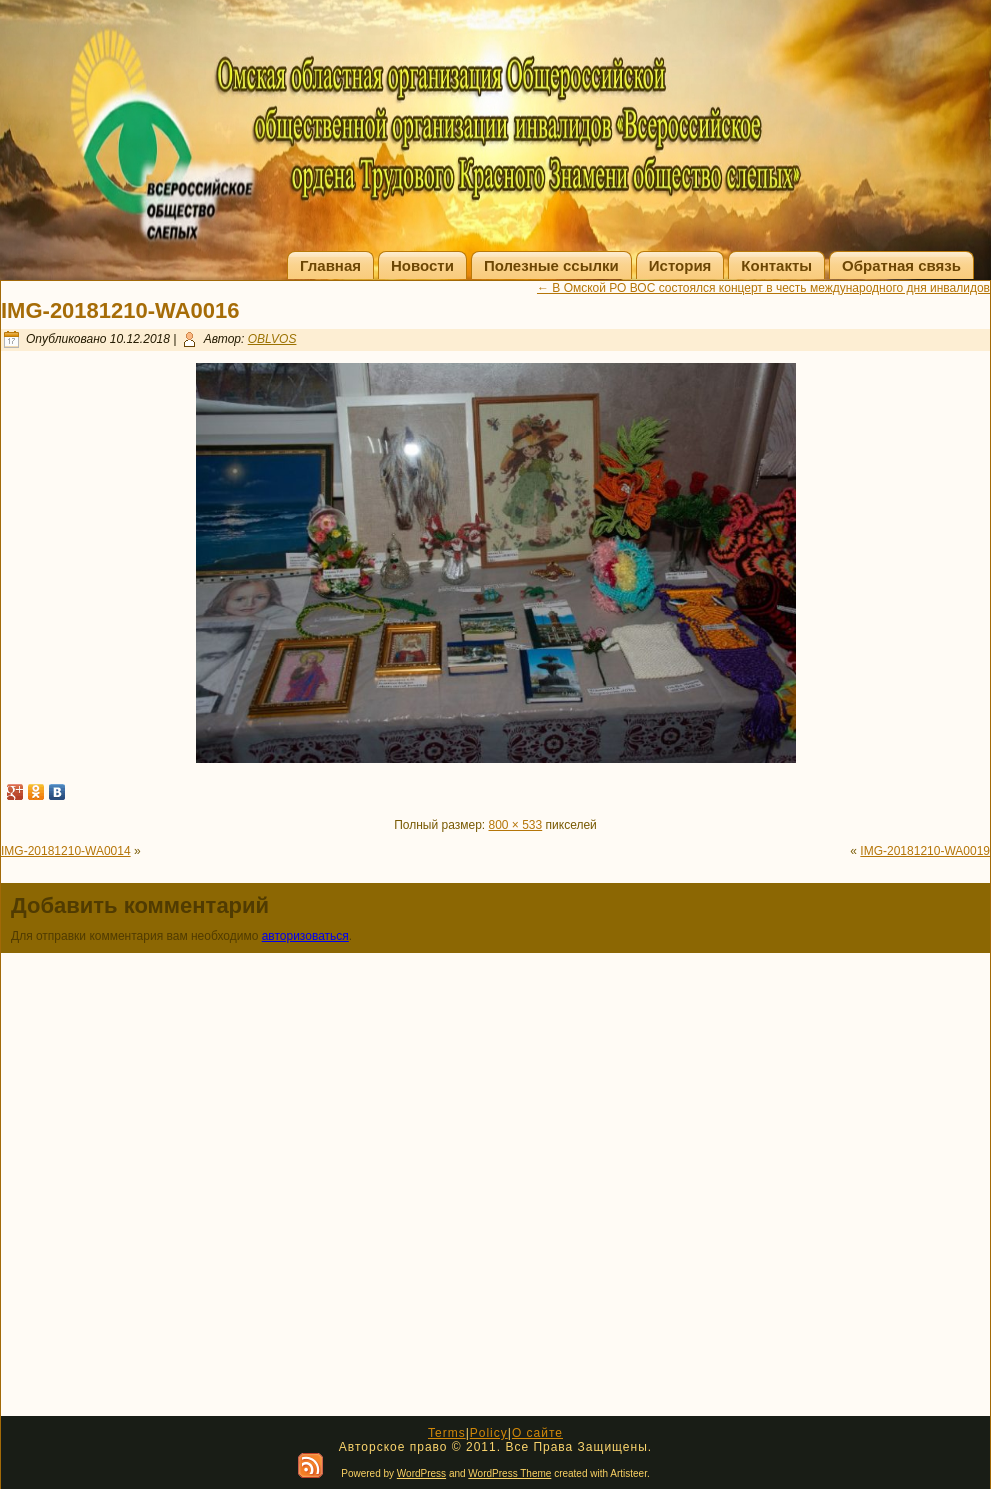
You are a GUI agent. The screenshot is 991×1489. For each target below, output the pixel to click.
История (680, 265)
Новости (422, 265)
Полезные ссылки (551, 265)
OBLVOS (272, 339)
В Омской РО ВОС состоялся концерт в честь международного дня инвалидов (763, 288)
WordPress (421, 1473)
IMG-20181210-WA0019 (925, 851)
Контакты (776, 265)
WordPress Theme (509, 1473)
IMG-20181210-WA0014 (66, 851)
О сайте (537, 1433)
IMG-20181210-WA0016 (120, 310)
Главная (330, 265)
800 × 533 (516, 825)
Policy (489, 1433)
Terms (447, 1433)
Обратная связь (901, 265)
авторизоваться (305, 936)
